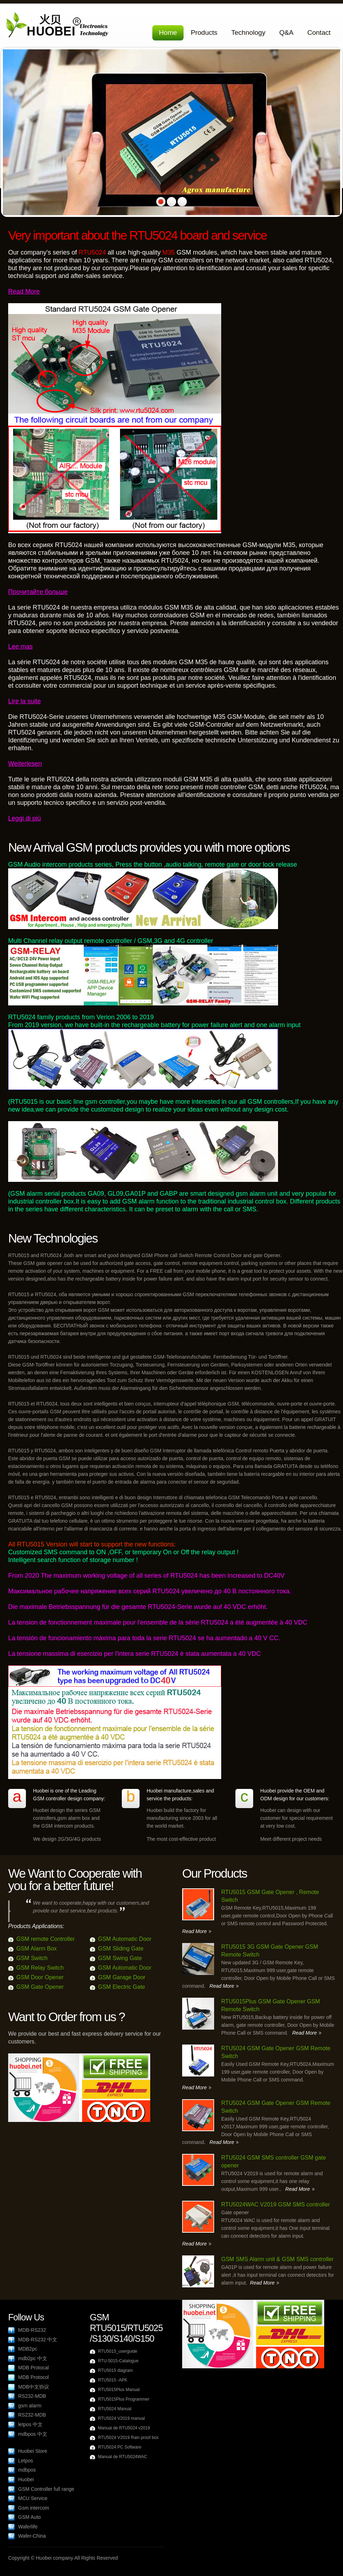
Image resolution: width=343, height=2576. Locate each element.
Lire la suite (24, 701)
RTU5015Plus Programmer (123, 2399)
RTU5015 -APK (112, 2380)
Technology (248, 32)
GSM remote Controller (45, 1939)
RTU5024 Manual (114, 2408)
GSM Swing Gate (120, 1958)
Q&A (286, 32)
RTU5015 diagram (115, 2370)
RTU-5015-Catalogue (118, 2360)
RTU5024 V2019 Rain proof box (128, 2437)
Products (204, 32)
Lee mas (20, 646)
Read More (24, 291)
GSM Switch (32, 1958)
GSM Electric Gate (121, 1987)
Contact (319, 32)
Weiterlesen (25, 763)
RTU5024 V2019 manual (121, 2418)
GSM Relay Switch (40, 1968)
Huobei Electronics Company (58, 26)
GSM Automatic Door (124, 1939)
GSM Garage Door (121, 1977)
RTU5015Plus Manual (119, 2389)
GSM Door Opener (40, 1977)
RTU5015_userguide (117, 2351)
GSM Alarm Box (36, 1948)
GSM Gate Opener (40, 1987)
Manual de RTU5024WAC (122, 2456)
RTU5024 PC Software (119, 2447)
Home (168, 32)
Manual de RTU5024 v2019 (124, 2427)
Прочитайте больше (37, 591)
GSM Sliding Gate (120, 1948)
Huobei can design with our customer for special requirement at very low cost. (296, 1818)
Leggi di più (24, 818)
